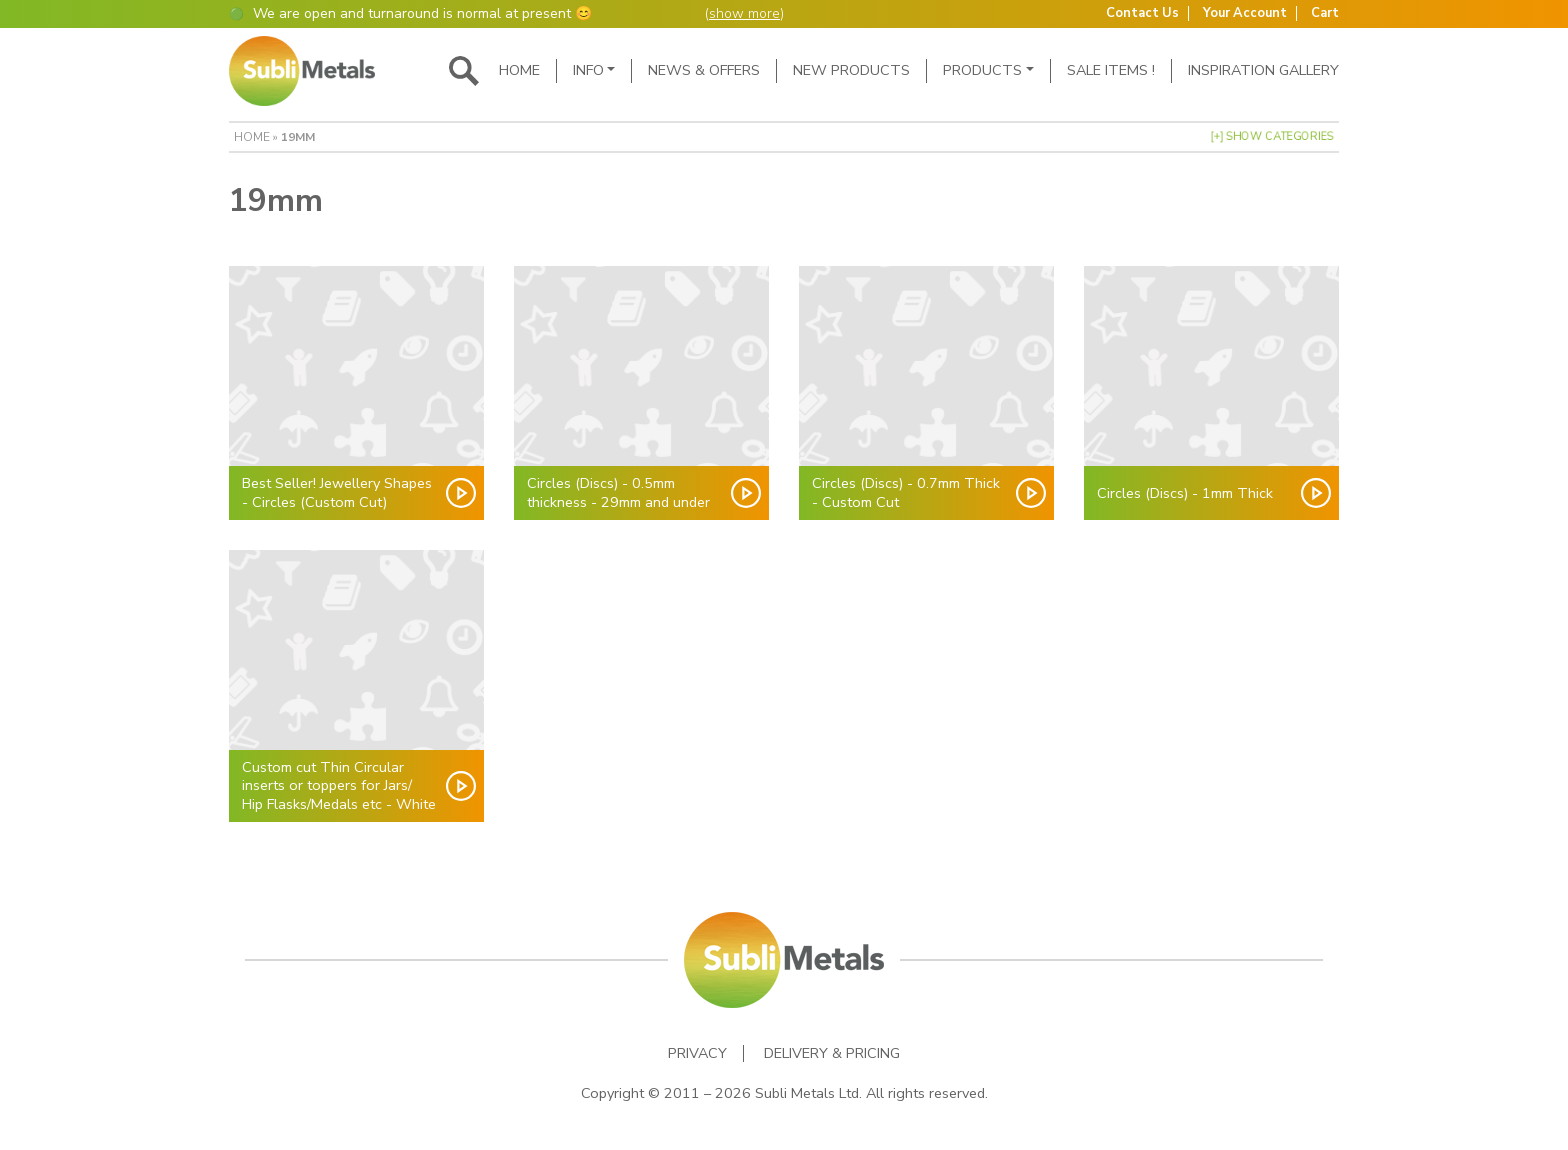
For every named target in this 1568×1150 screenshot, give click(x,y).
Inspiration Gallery (1263, 70)
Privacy (697, 1053)
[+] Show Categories (1272, 136)
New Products (851, 70)
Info (588, 70)
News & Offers (704, 70)
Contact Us (1142, 13)
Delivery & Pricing (832, 1053)
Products (982, 70)
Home (519, 70)
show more (744, 13)
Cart (1325, 13)
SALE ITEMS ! (1111, 70)
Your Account (1245, 13)
